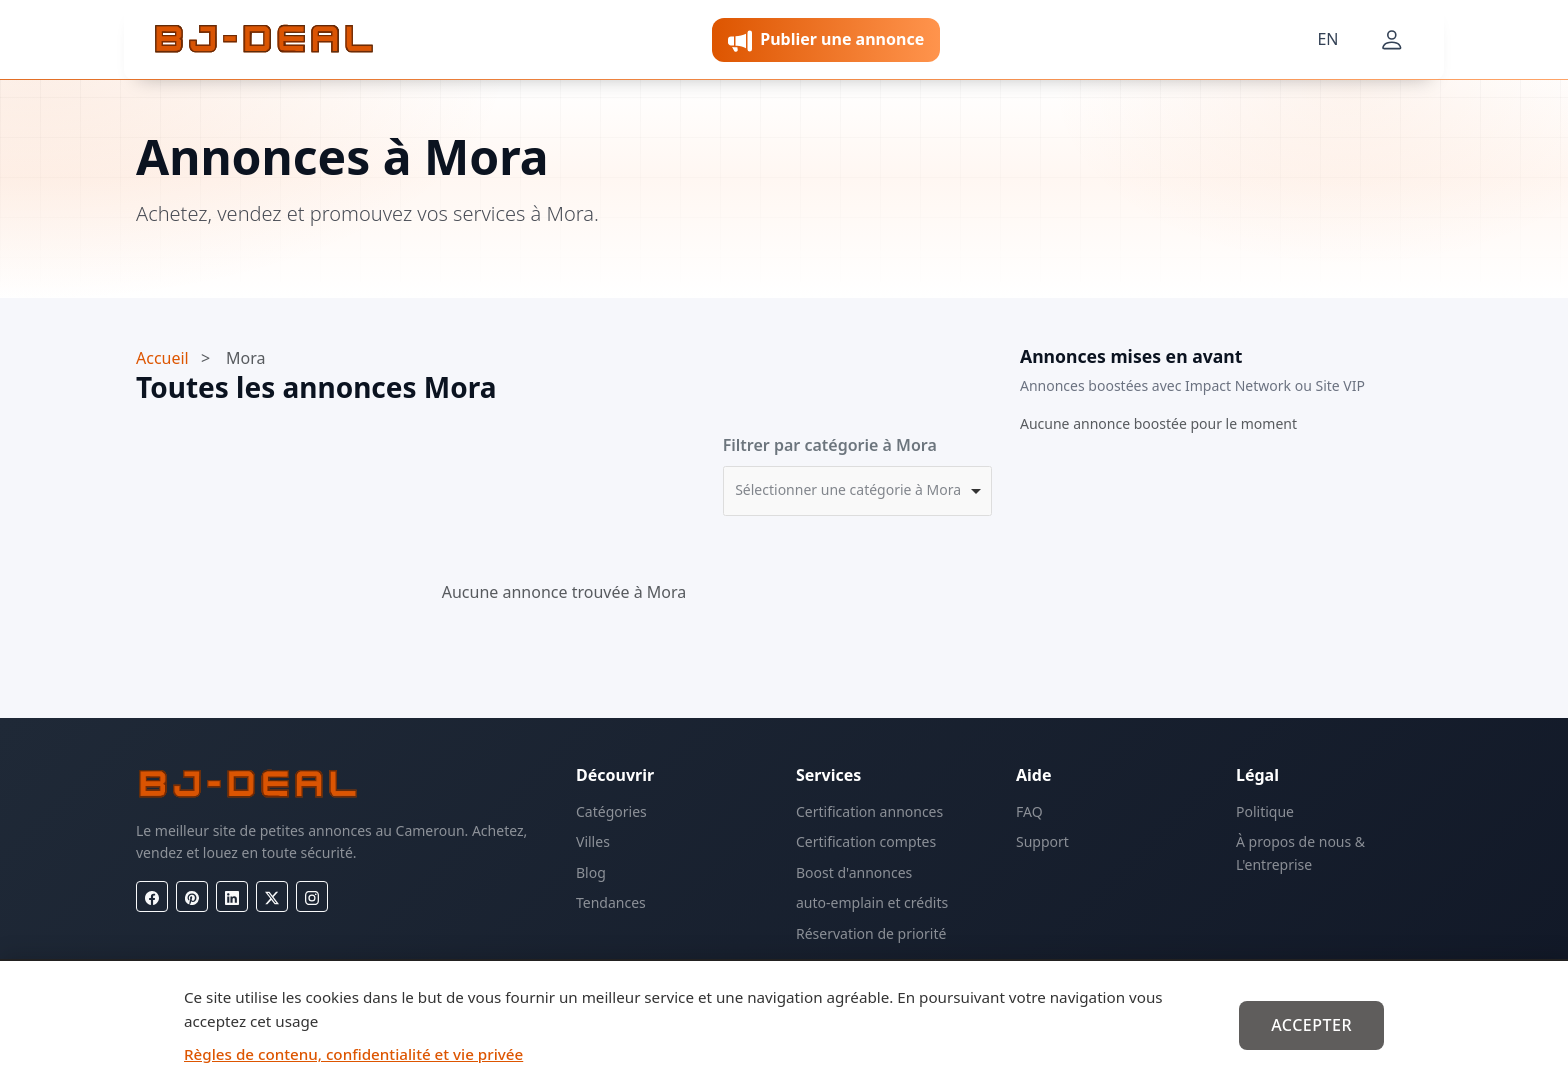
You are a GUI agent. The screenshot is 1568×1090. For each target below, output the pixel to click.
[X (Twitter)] (272, 896)
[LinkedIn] (232, 896)
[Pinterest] (192, 896)
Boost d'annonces (854, 872)
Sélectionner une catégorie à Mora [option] (848, 489)
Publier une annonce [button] (826, 40)
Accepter (1311, 1025)
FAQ (1029, 811)
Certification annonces (869, 811)
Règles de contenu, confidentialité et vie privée (353, 1054)
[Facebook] (152, 896)
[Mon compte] (1392, 40)
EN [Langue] (1327, 39)
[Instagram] (312, 896)
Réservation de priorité (871, 933)
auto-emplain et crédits (872, 902)
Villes (593, 841)
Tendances (611, 902)
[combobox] (857, 491)
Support (1042, 841)
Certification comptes (866, 841)
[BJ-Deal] (264, 40)
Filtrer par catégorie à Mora (830, 445)
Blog (591, 872)
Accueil (162, 358)
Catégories (611, 811)
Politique (1265, 811)
